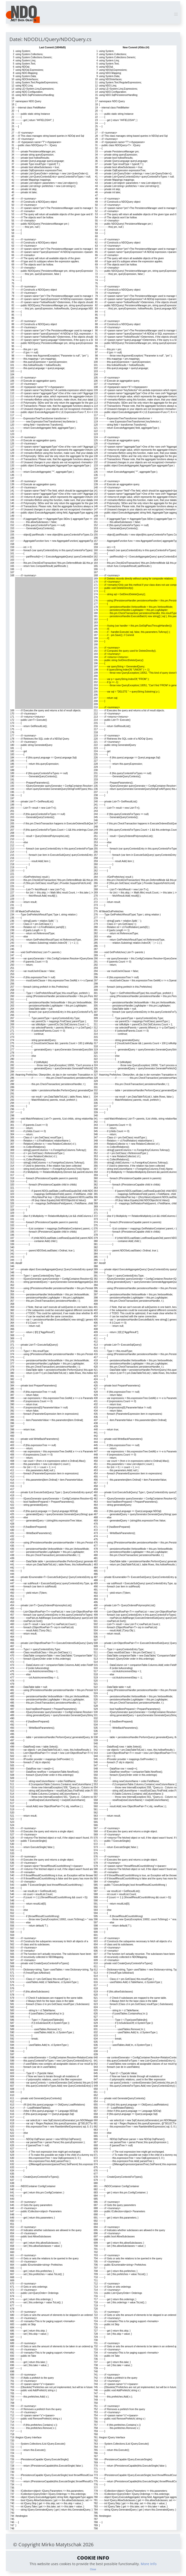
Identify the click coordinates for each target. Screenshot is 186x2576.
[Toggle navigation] (175, 14)
